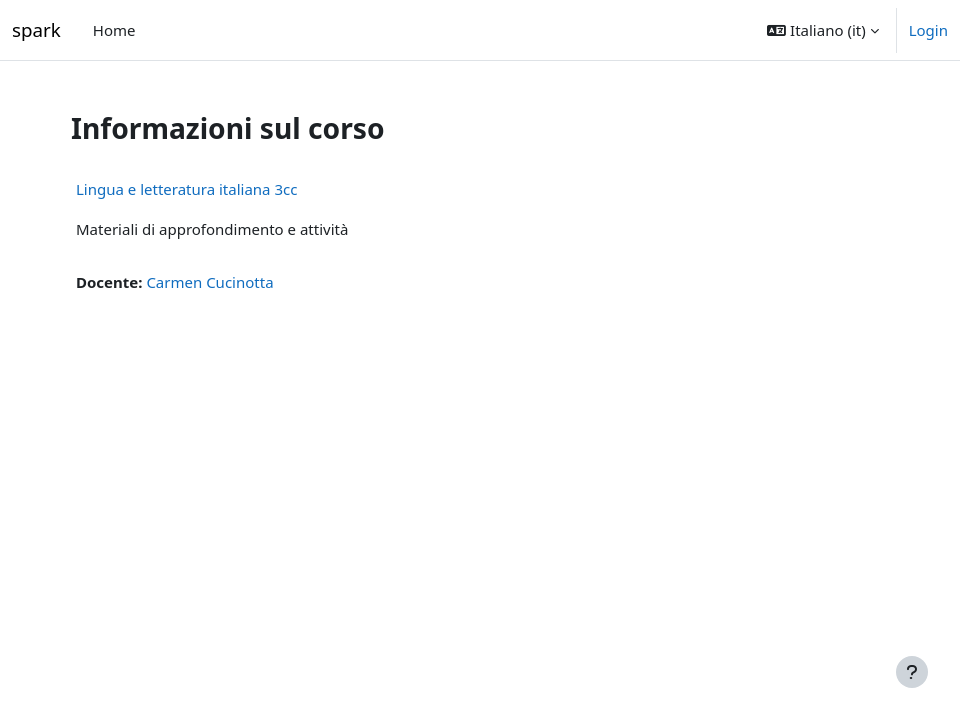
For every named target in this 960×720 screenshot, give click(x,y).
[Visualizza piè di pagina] (912, 672)
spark (36, 29)
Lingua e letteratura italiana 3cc (186, 189)
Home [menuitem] (114, 30)
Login (928, 30)
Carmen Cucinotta (209, 282)
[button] (822, 30)
